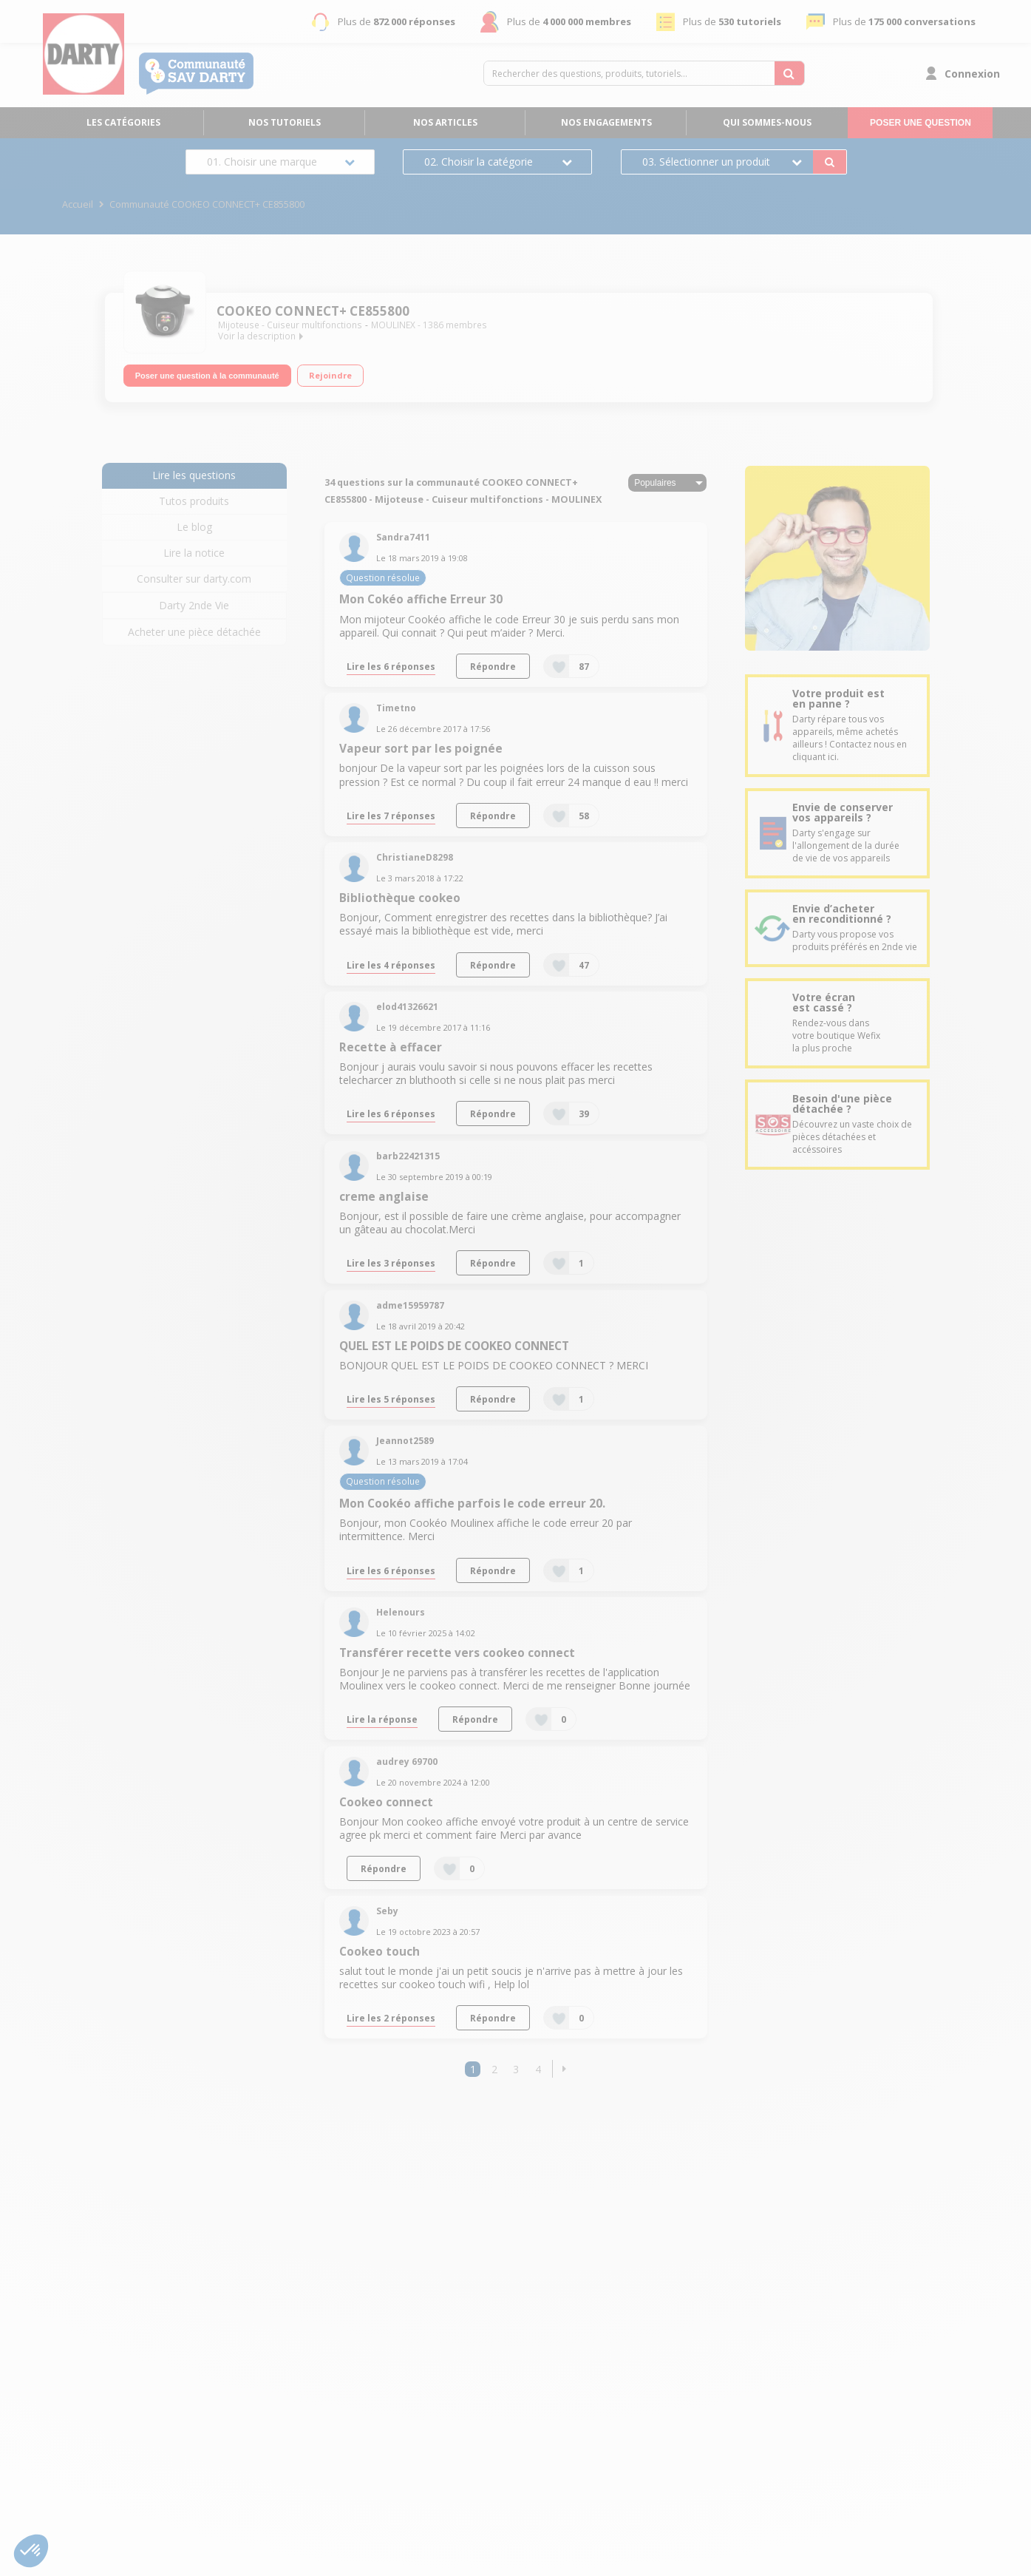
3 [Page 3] (516, 2069)
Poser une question (920, 123)
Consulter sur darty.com (194, 579)
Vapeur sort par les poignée (421, 748)
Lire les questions (194, 475)
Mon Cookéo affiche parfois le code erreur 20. (472, 1503)
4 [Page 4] (538, 2069)
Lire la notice (194, 553)
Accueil (77, 204)
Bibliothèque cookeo (399, 898)
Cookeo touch (379, 1951)
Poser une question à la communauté (207, 375)
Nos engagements (606, 122)
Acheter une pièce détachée (194, 632)
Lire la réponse (382, 1719)
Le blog (194, 527)
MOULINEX (393, 325)
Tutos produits (194, 501)
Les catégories (123, 122)
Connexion (972, 74)
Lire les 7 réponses (391, 815)
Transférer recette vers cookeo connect (457, 1653)
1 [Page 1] (473, 2069)
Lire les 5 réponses (391, 1399)
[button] (564, 2069)
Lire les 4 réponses (391, 965)
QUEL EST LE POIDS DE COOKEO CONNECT (454, 1346)
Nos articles (445, 122)
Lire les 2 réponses (391, 2018)
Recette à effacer (390, 1047)
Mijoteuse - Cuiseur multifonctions (290, 325)
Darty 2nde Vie (194, 605)
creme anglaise (384, 1196)
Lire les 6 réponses (391, 666)
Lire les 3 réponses (391, 1263)
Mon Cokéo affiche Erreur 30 (421, 599)
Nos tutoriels (284, 122)
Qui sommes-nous (767, 122)
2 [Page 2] (494, 2069)
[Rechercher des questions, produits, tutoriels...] (789, 73)
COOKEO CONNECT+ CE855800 (313, 310)
